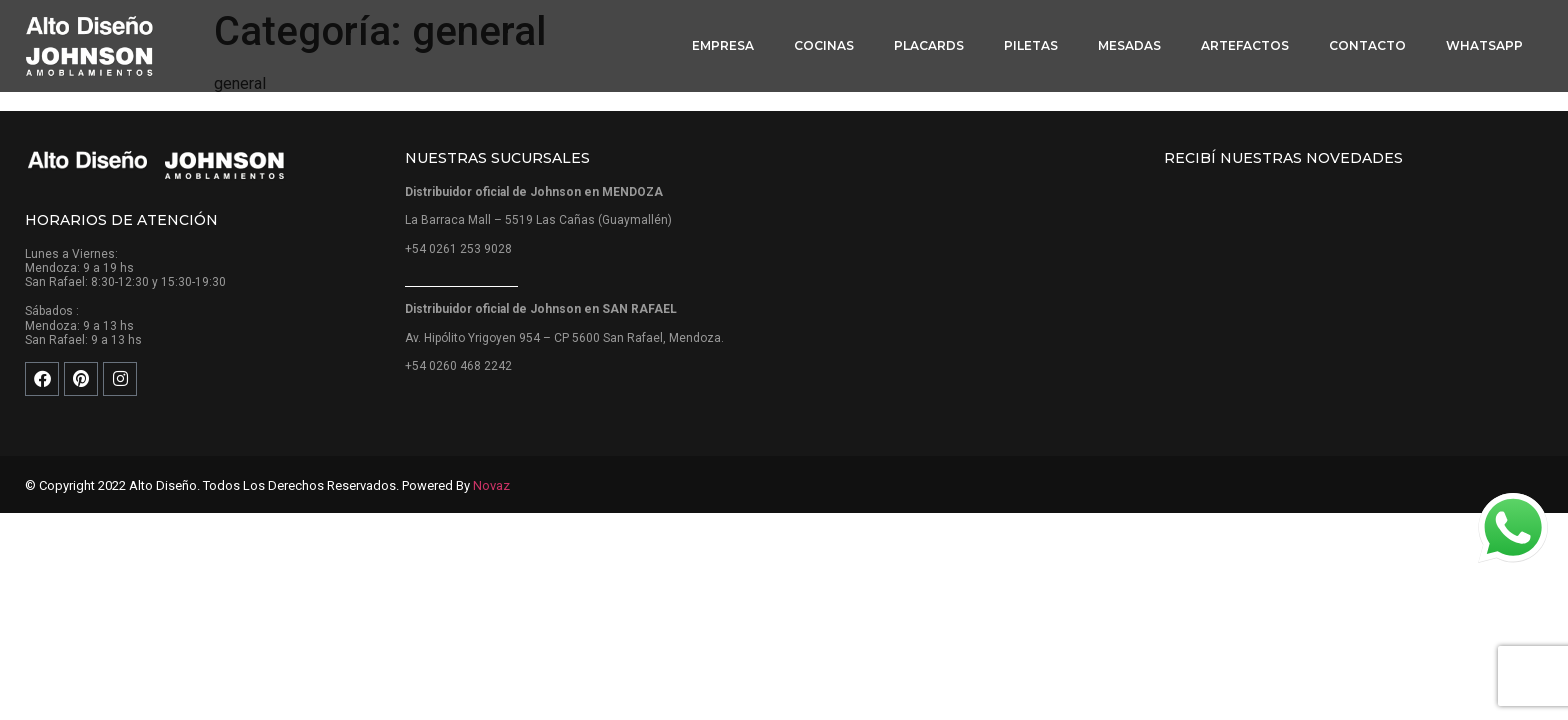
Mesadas (1129, 45)
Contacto (1367, 45)
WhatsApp (1484, 45)
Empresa (723, 45)
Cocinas (824, 45)
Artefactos (1245, 45)
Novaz (491, 485)
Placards (929, 45)
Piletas (1031, 45)
